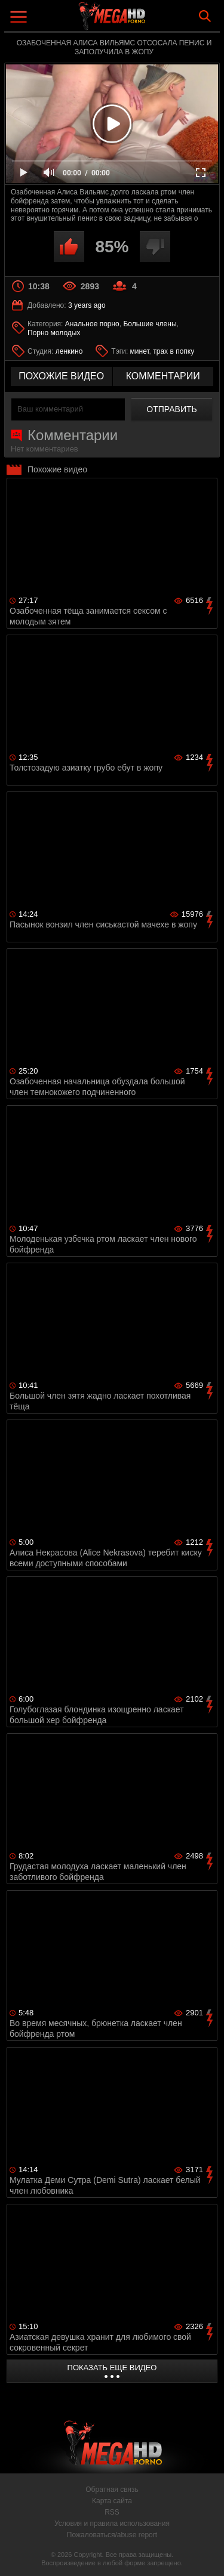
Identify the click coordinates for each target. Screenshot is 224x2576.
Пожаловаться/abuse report (112, 2535)
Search (205, 16)
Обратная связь (111, 2489)
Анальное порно (92, 324)
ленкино (69, 351)
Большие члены (149, 324)
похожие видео (61, 376)
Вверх (206, 2554)
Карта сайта (112, 2501)
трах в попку (173, 351)
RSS (112, 2512)
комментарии (163, 376)
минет (139, 351)
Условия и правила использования (112, 2523)
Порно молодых (53, 333)
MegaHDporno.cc (145, 20)
